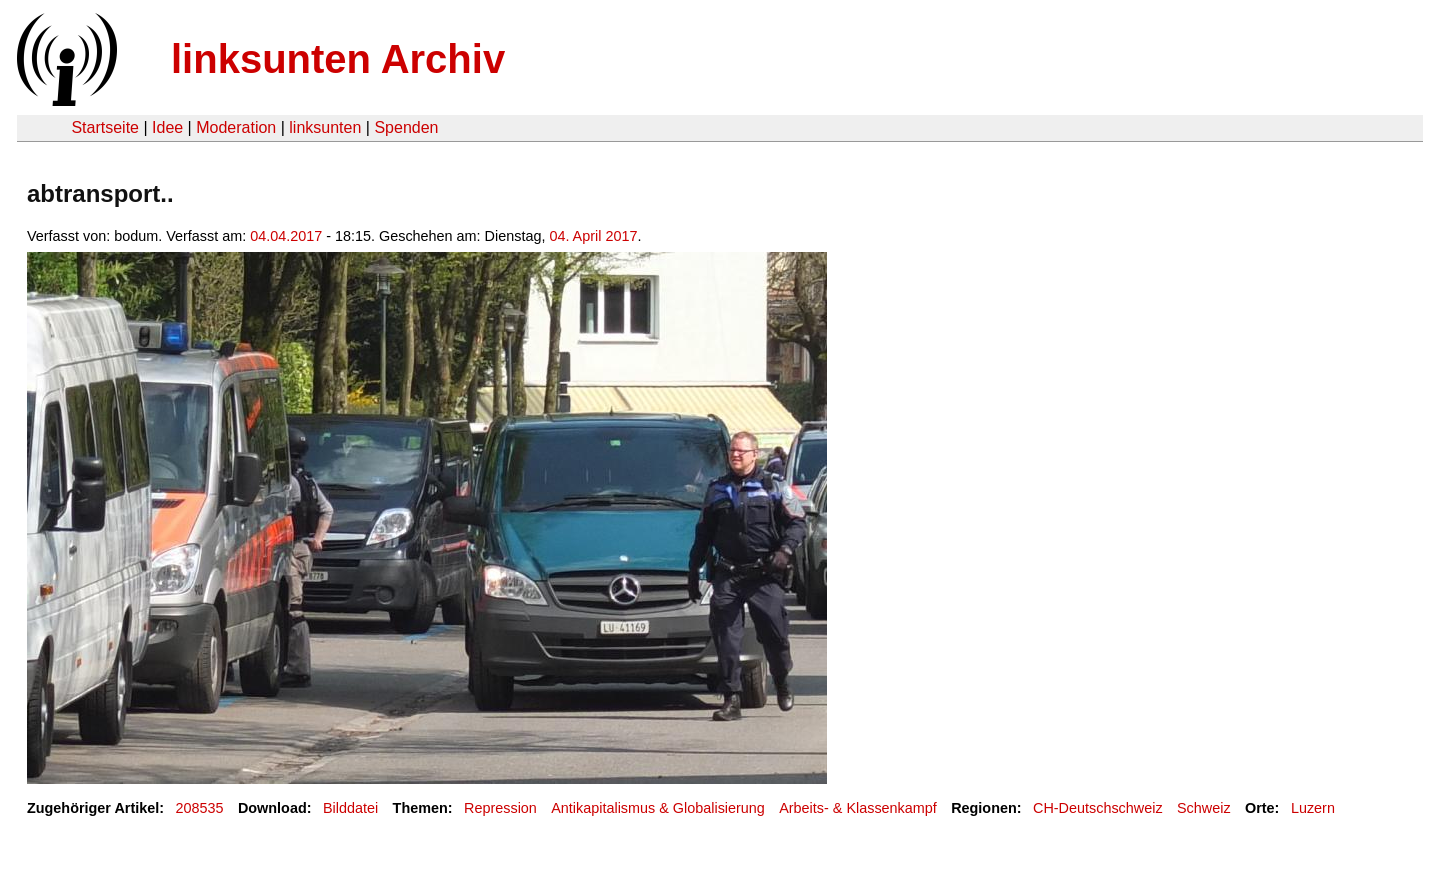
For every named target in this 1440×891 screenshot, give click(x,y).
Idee (167, 127)
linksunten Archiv (338, 59)
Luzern (1313, 808)
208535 (200, 808)
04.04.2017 (286, 236)
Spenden (406, 127)
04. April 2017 (593, 236)
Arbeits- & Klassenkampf (858, 808)
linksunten (325, 127)
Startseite (105, 127)
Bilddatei (350, 808)
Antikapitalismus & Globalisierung (658, 808)
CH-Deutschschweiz (1098, 808)
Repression (500, 808)
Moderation (236, 127)
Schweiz (1204, 808)
